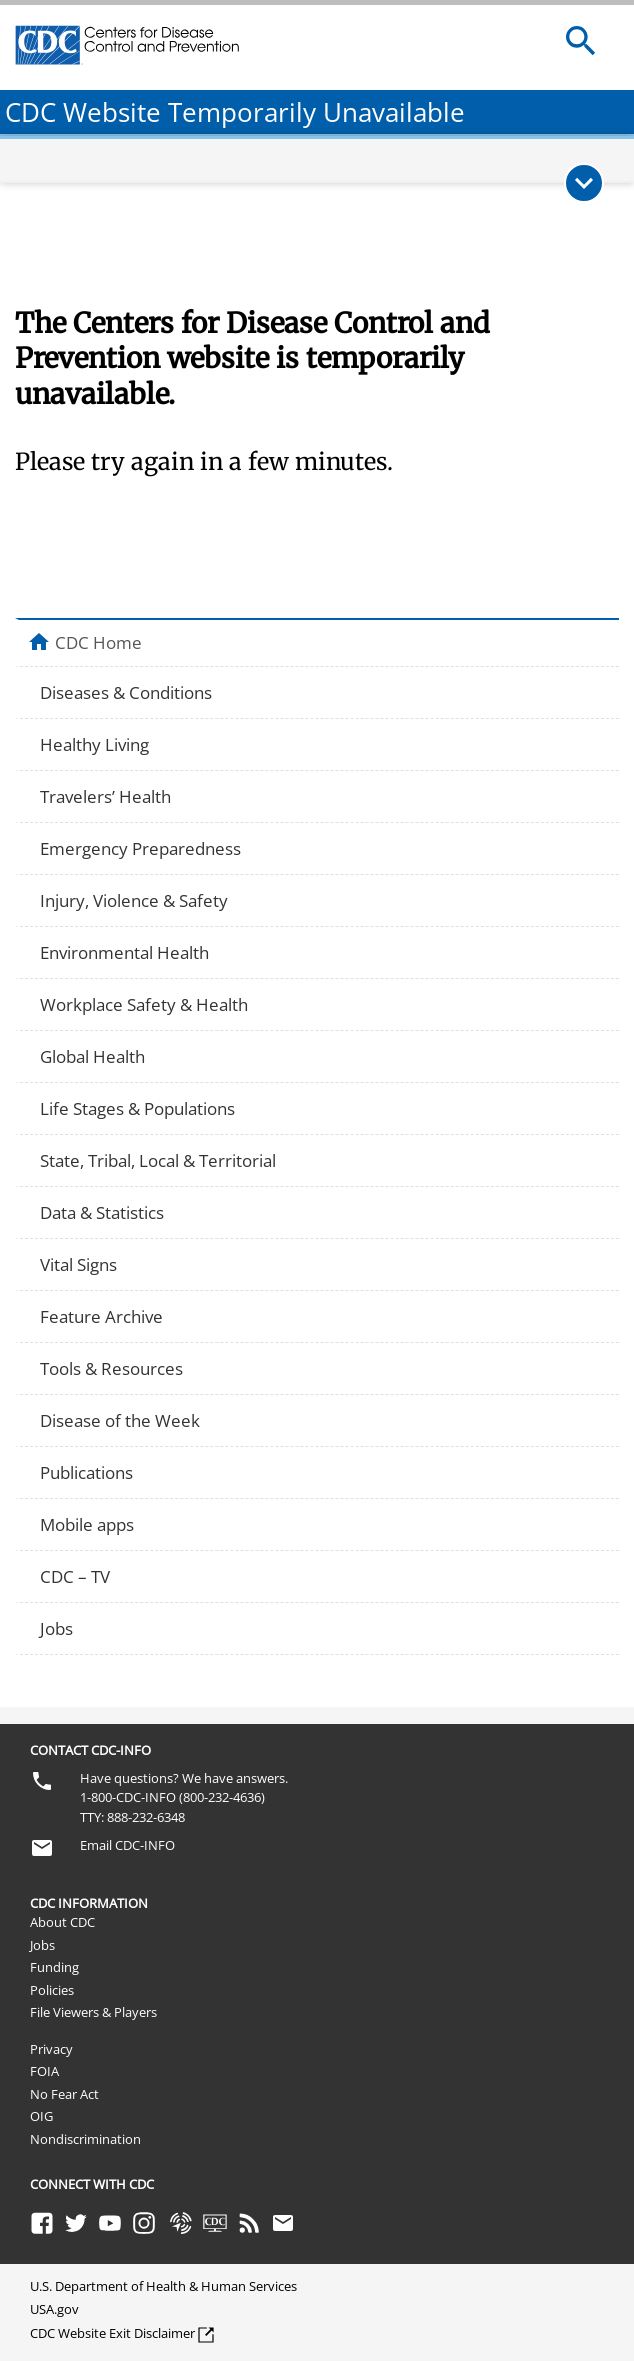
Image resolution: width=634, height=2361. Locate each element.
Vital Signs (78, 1264)
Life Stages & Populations (137, 1108)
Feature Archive (101, 1316)
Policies (52, 1990)
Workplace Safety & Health (144, 1004)
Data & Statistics (102, 1212)
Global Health (92, 1056)
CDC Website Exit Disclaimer (112, 2333)
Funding (54, 1967)
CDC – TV (75, 1576)
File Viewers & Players (93, 2012)
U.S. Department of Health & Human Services (163, 2286)
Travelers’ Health (105, 796)
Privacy (51, 2049)
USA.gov (54, 2309)
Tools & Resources (111, 1368)
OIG (41, 2116)
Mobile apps (87, 1524)
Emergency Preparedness (140, 848)
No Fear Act (64, 2094)
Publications (86, 1472)
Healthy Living (94, 744)
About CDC (62, 1922)
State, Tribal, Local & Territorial (158, 1160)
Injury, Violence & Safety (134, 900)
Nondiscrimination (85, 2139)
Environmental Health (124, 952)
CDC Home (98, 642)
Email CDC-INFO (127, 1845)
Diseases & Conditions (126, 692)
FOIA (44, 2071)
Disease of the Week (120, 1420)
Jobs (56, 1628)
